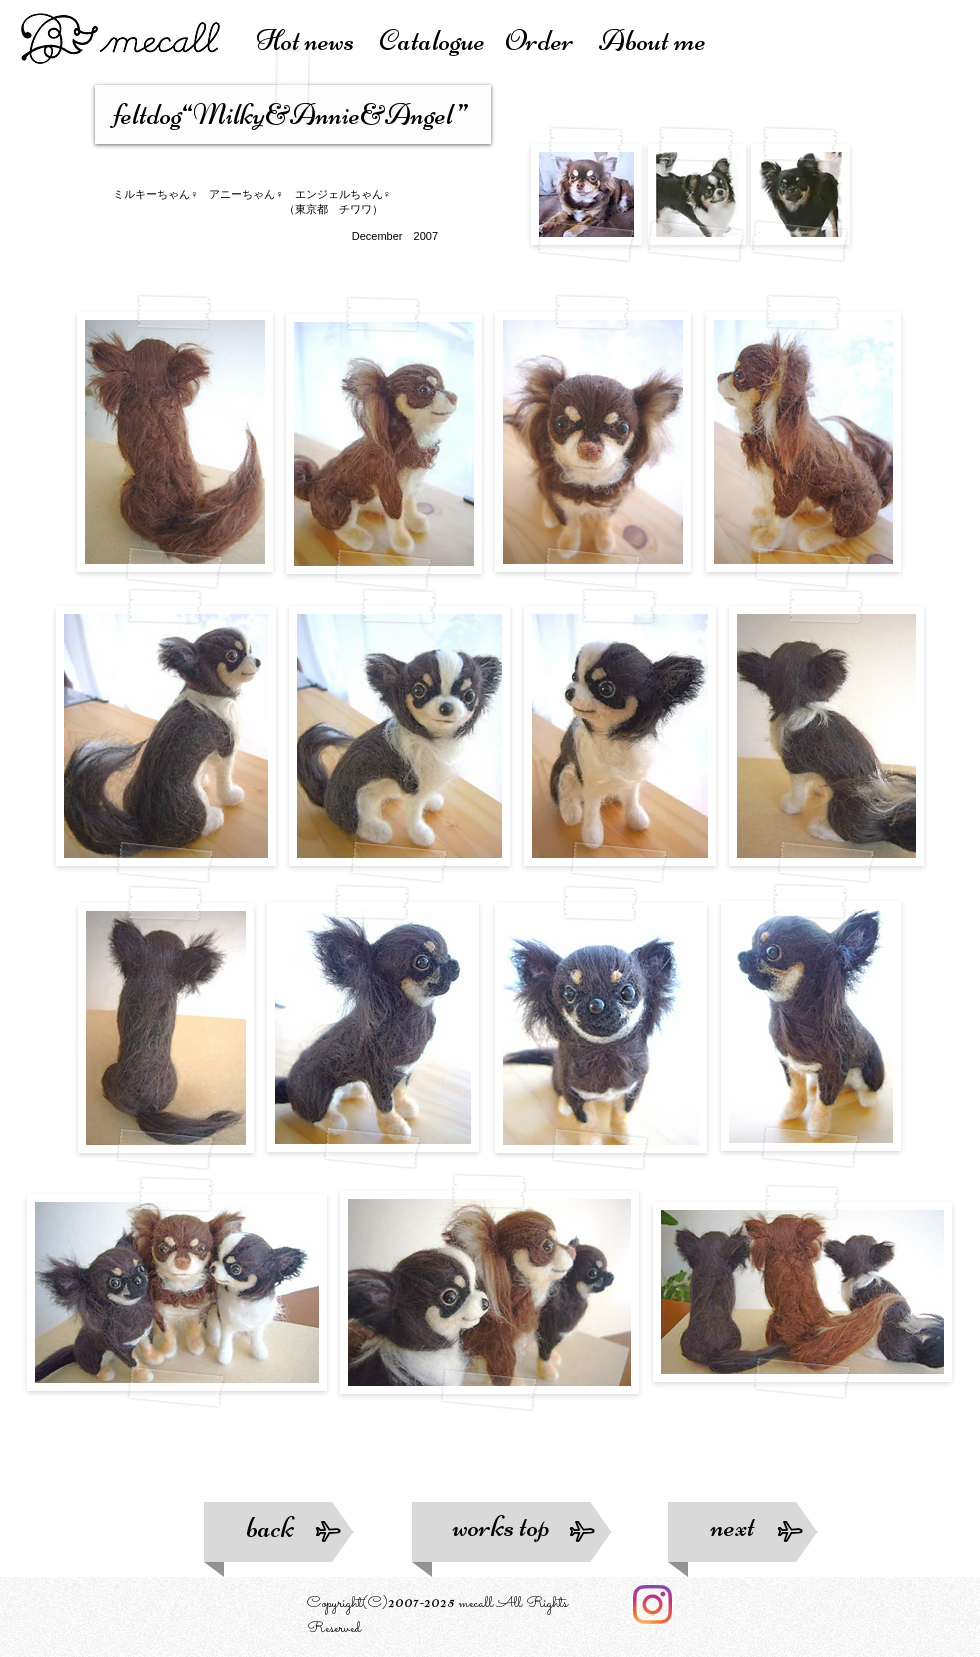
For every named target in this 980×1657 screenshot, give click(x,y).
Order (552, 40)
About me (652, 40)
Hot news (317, 40)
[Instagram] (652, 1604)
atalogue (441, 40)
